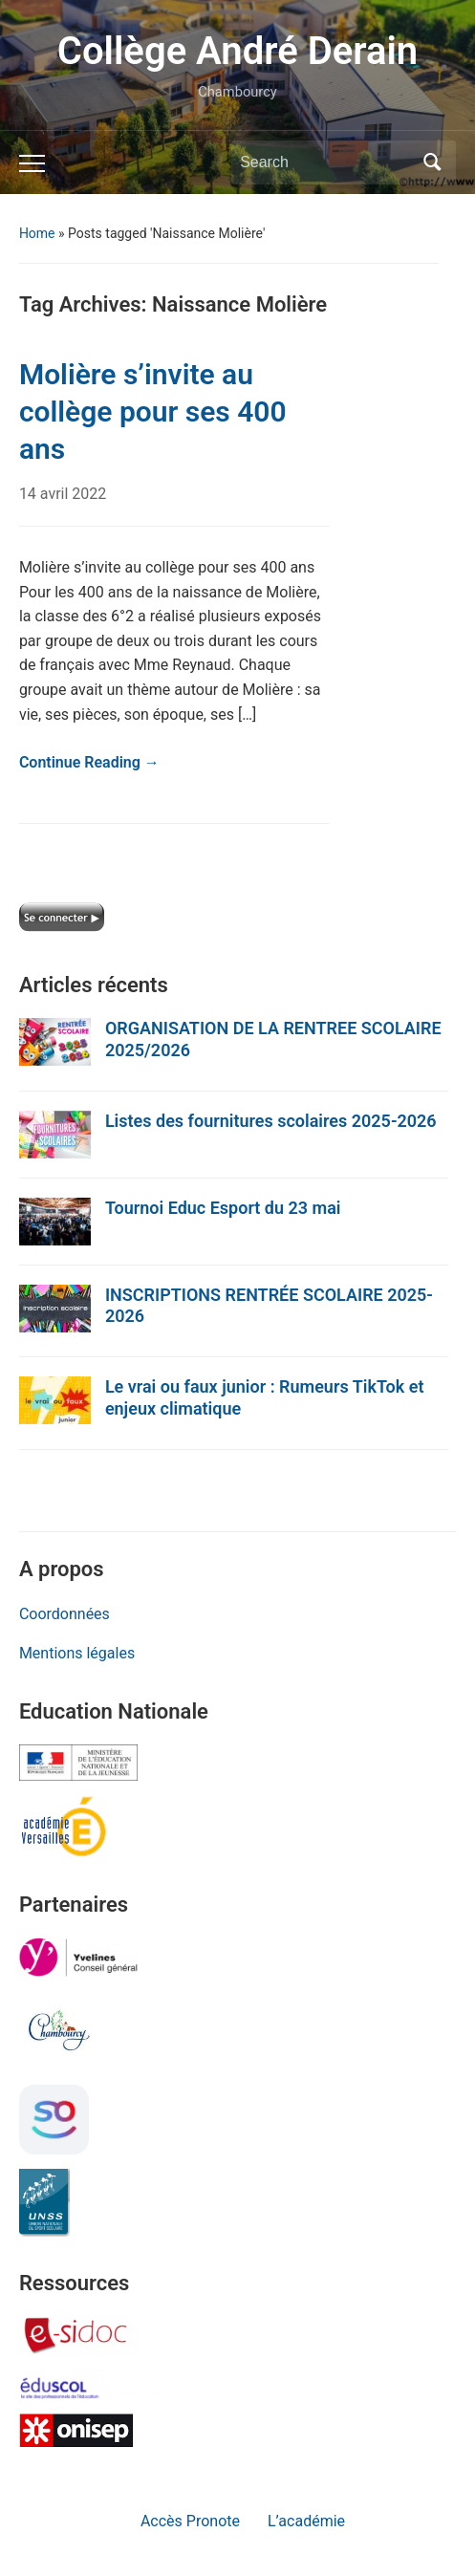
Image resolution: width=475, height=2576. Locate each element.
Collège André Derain (237, 51)
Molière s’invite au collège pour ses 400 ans (153, 411)
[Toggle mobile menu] (32, 163)
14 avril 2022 (62, 494)
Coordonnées (64, 1614)
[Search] (326, 162)
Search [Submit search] (432, 162)
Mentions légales (77, 1653)
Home (37, 233)
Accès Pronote (190, 2521)
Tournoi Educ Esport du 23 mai (223, 1208)
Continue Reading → (89, 762)
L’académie (306, 2521)
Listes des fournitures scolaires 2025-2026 (271, 1121)
